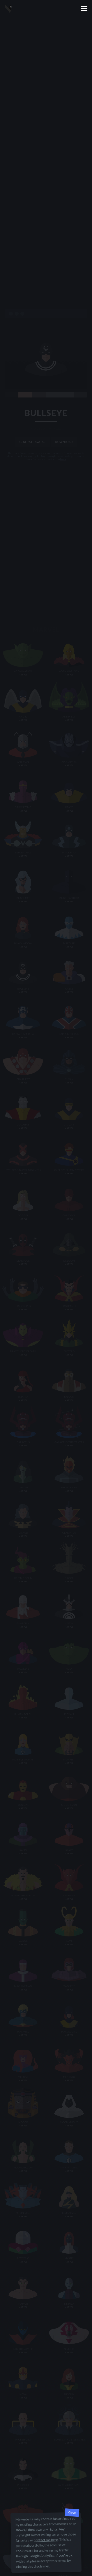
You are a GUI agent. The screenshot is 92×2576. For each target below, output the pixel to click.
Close (72, 2512)
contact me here (46, 2539)
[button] (84, 8)
